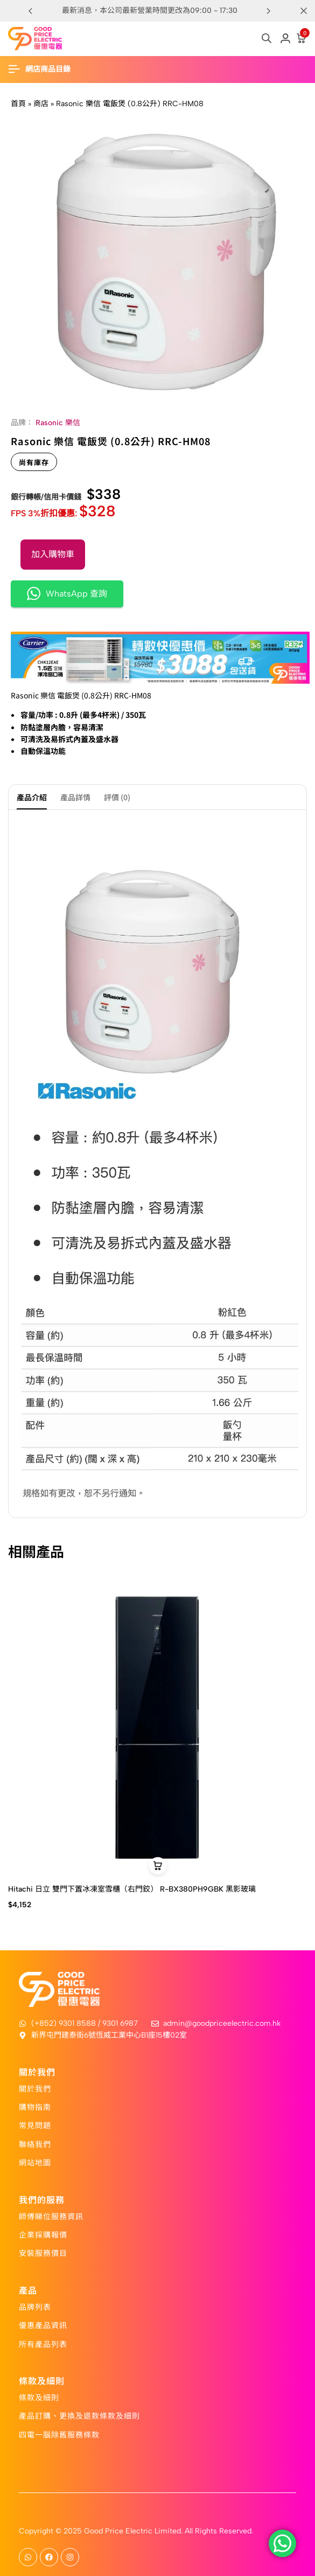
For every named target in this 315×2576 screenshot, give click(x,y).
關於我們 (35, 2088)
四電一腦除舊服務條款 (59, 2434)
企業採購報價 (43, 2234)
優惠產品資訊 (43, 2324)
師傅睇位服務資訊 (51, 2216)
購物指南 (35, 2106)
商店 (40, 103)
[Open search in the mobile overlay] (266, 38)
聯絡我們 (35, 2143)
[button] (268, 11)
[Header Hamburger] (44, 69)
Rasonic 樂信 (58, 422)
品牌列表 (35, 2306)
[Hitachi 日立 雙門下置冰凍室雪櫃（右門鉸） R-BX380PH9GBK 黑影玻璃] (157, 1727)
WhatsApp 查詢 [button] (67, 593)
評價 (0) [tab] (117, 797)
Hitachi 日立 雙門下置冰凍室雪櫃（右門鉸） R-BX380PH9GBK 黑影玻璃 (132, 1889)
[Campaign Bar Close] (303, 11)
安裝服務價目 (43, 2252)
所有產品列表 (43, 2343)
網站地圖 (35, 2162)
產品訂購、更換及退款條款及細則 (79, 2415)
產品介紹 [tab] (32, 797)
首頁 (18, 103)
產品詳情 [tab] (75, 797)
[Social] (28, 2557)
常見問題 (35, 2125)
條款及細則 (39, 2397)
